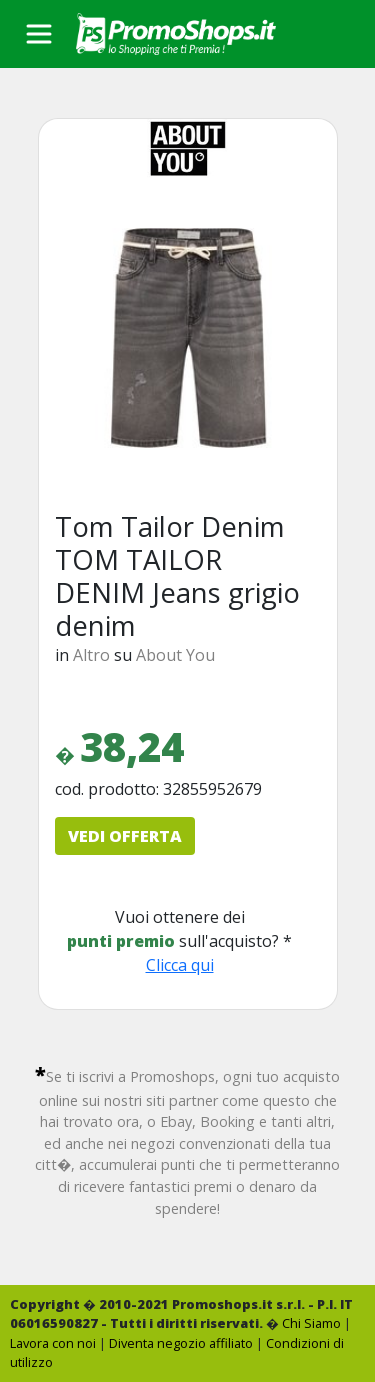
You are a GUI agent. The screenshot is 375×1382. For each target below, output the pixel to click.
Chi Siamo (311, 1323)
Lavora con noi (53, 1343)
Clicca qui (180, 965)
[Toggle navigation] (39, 34)
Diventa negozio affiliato (181, 1343)
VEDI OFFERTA (125, 836)
